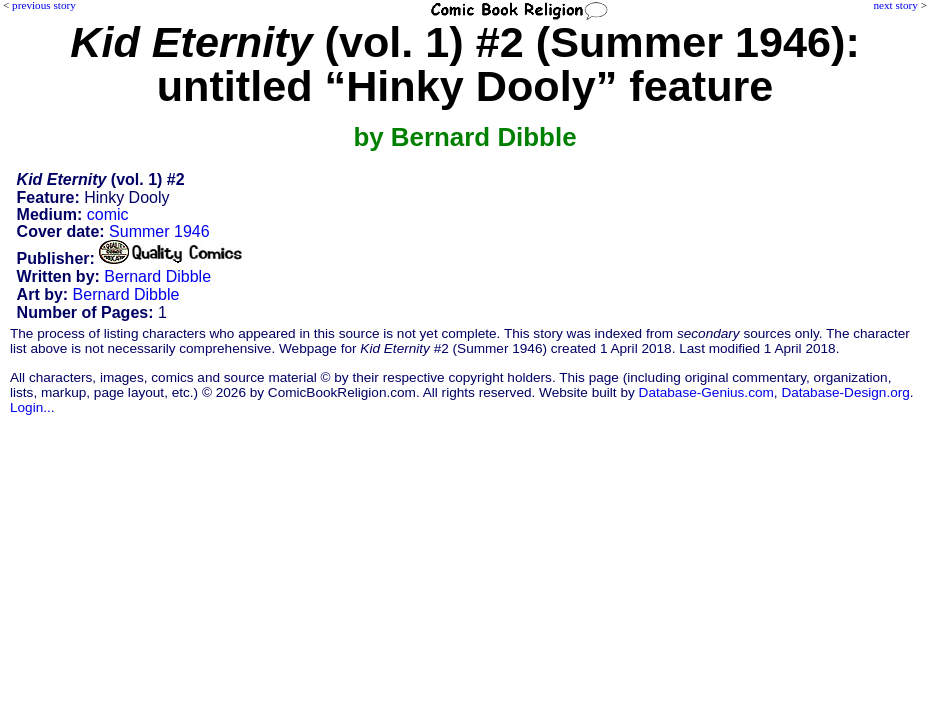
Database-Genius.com (706, 392)
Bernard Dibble (157, 276)
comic (108, 214)
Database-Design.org (845, 392)
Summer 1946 (159, 231)
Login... (32, 407)
